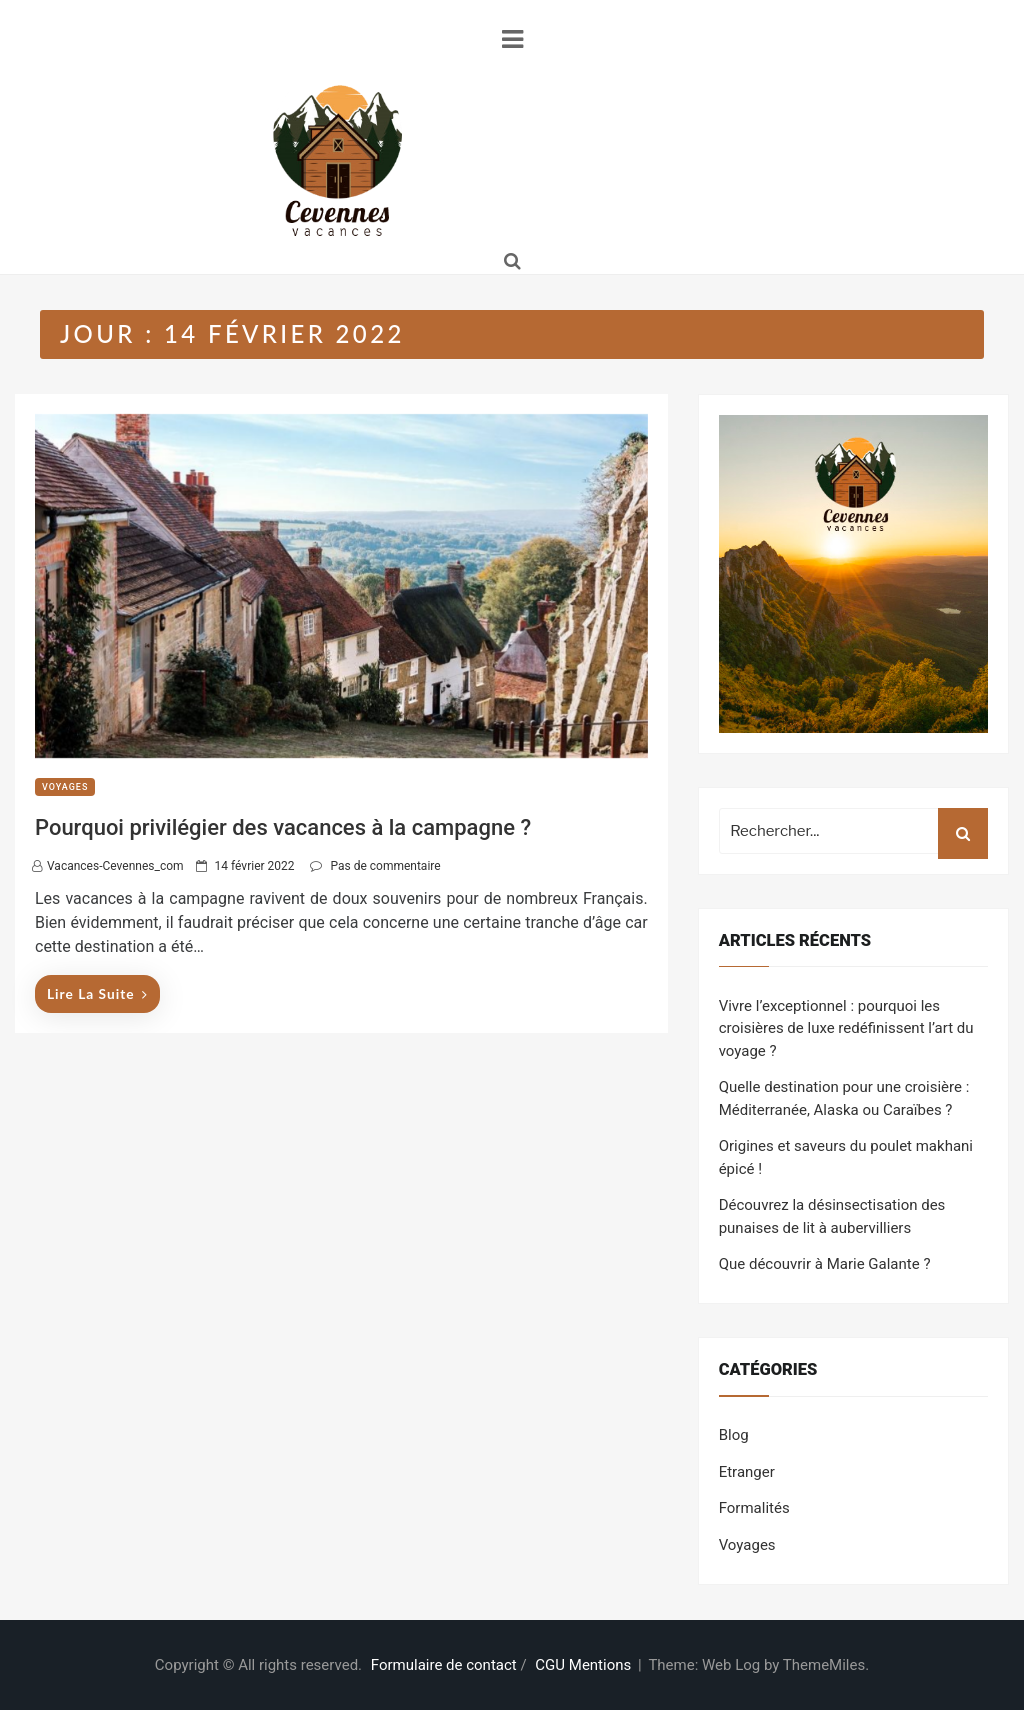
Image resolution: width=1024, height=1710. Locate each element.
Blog (734, 1435)
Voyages (65, 787)
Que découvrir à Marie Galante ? (825, 1264)
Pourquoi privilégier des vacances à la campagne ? (283, 827)
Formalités (754, 1508)
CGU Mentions (583, 1665)
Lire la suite (97, 993)
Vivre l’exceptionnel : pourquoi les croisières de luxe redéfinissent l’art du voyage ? (846, 1028)
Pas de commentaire (385, 866)
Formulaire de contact (444, 1665)
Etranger (747, 1472)
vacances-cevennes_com (115, 866)
